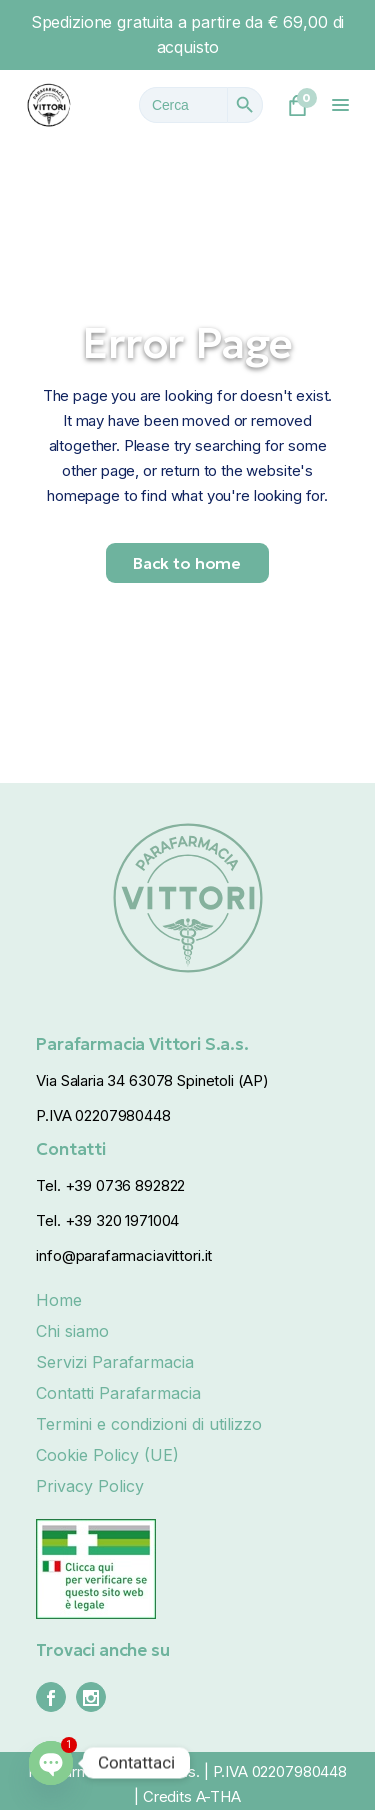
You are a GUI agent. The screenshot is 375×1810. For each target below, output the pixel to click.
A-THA (218, 1796)
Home (59, 1300)
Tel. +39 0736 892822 (110, 1185)
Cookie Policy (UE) (107, 1455)
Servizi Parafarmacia (115, 1362)
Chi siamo (72, 1331)
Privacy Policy (90, 1486)
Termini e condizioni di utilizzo (149, 1424)
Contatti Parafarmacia (118, 1393)
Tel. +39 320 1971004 (107, 1220)
